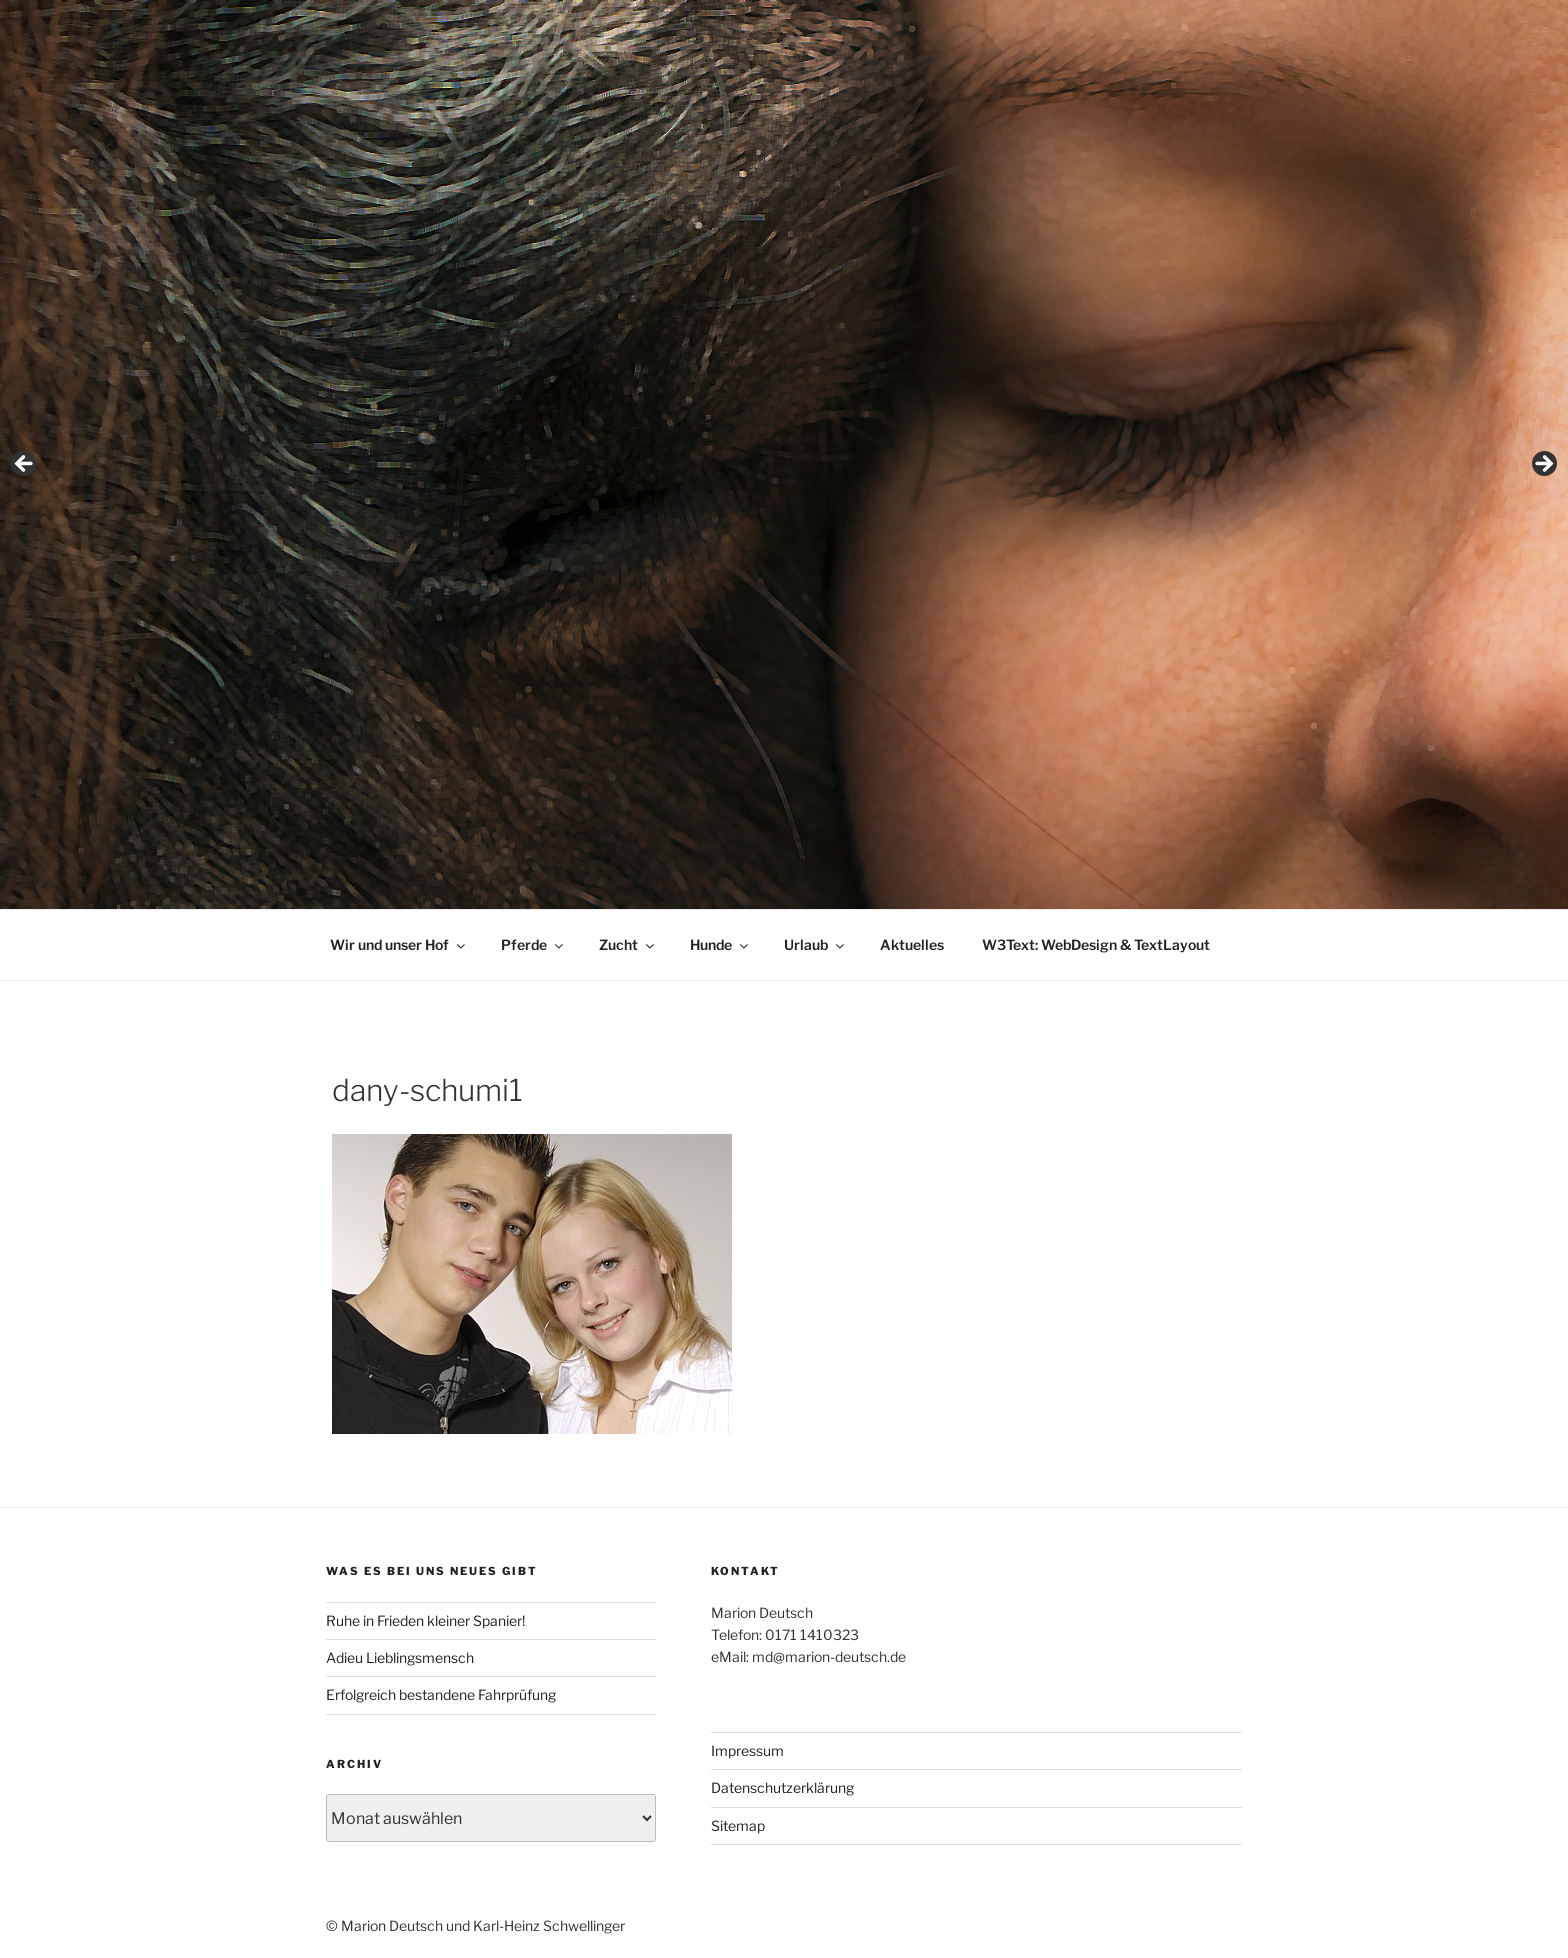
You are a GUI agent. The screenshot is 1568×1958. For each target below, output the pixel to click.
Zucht (628, 944)
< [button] (25, 465)
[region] (784, 470)
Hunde (720, 944)
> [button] (1543, 465)
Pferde (533, 944)
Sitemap (738, 1825)
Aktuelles (912, 944)
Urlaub (815, 944)
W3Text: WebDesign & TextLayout (1096, 944)
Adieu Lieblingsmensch (400, 1657)
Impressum (747, 1750)
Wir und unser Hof (399, 944)
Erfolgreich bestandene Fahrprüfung (441, 1694)
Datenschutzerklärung (782, 1787)
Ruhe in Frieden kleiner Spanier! (425, 1620)
